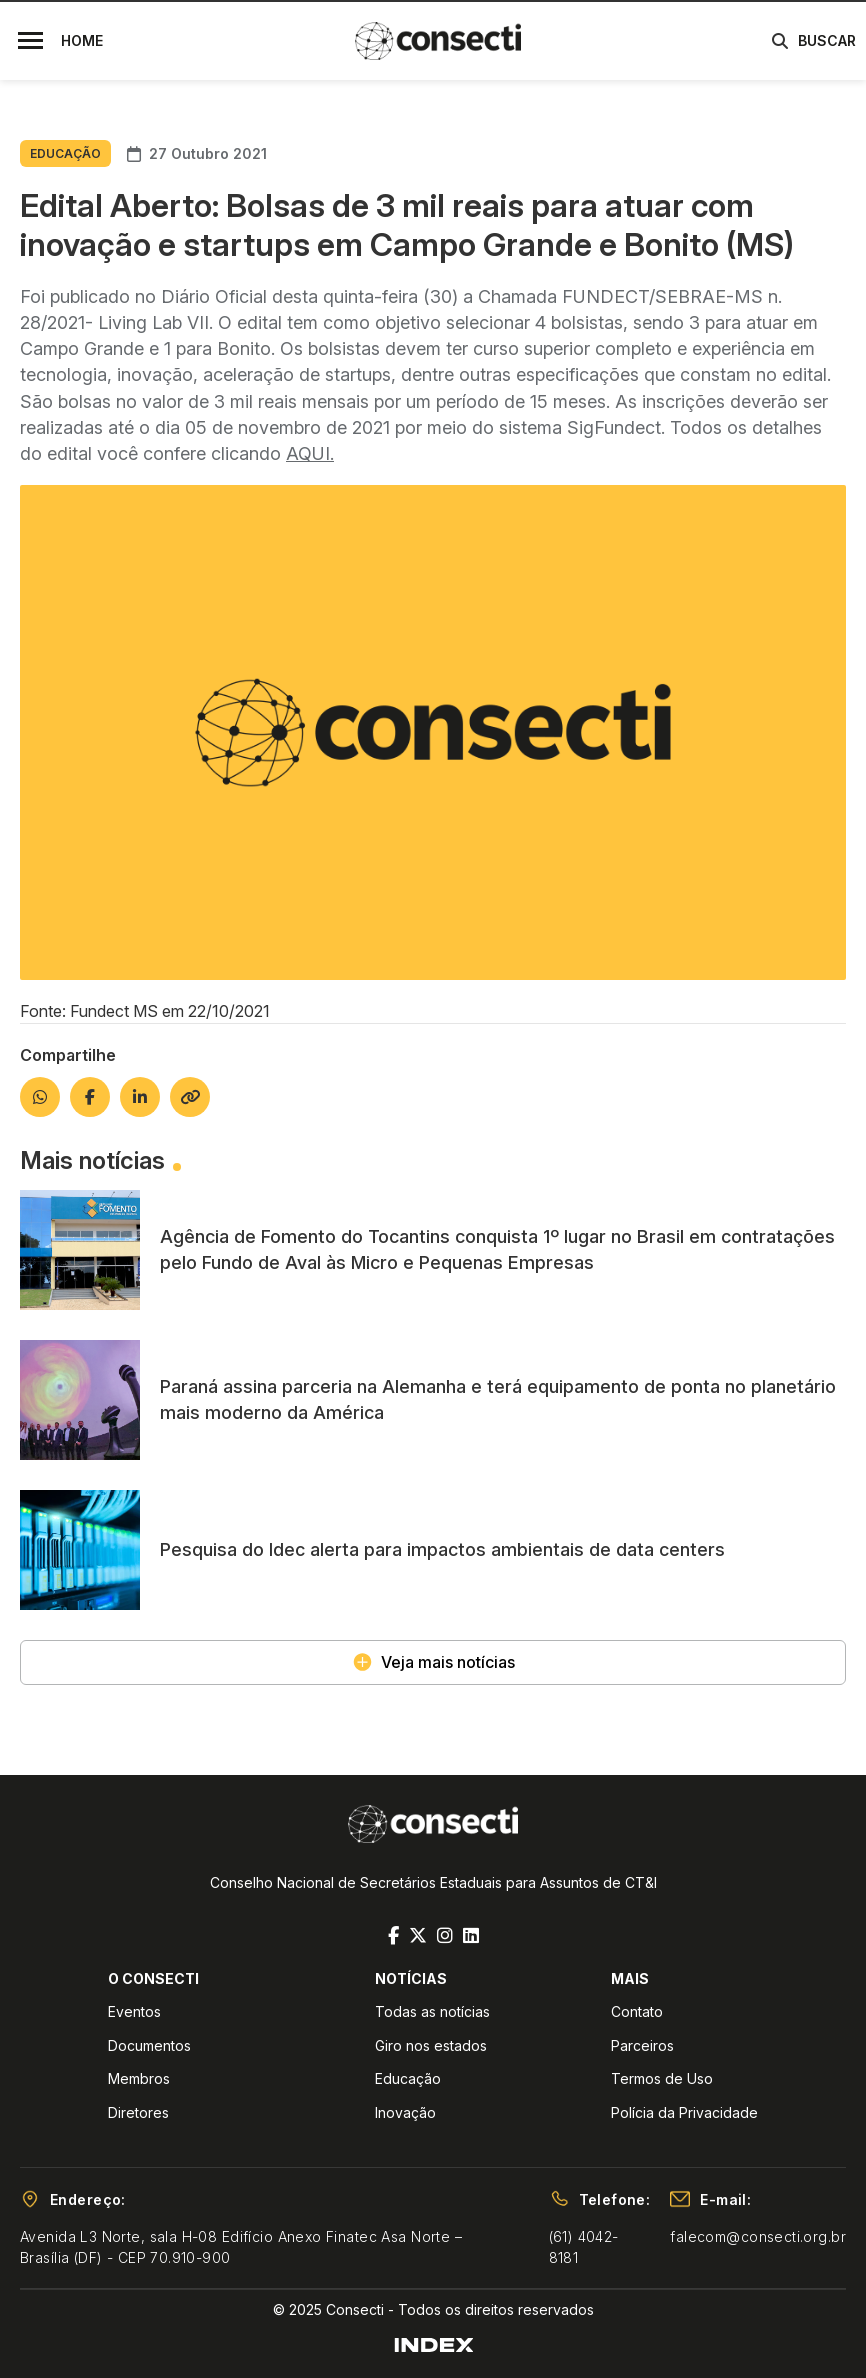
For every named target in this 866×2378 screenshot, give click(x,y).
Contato (637, 2011)
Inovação (405, 2112)
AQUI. (310, 453)
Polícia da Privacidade (684, 2112)
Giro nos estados (431, 2045)
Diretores (138, 2112)
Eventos (134, 2011)
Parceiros (642, 2045)
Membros (139, 2078)
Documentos (149, 2045)
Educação (408, 2078)
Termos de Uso (662, 2078)
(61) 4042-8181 (584, 2247)
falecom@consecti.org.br (758, 2236)
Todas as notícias (432, 2011)
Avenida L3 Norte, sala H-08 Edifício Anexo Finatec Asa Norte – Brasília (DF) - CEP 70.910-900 (241, 2247)
